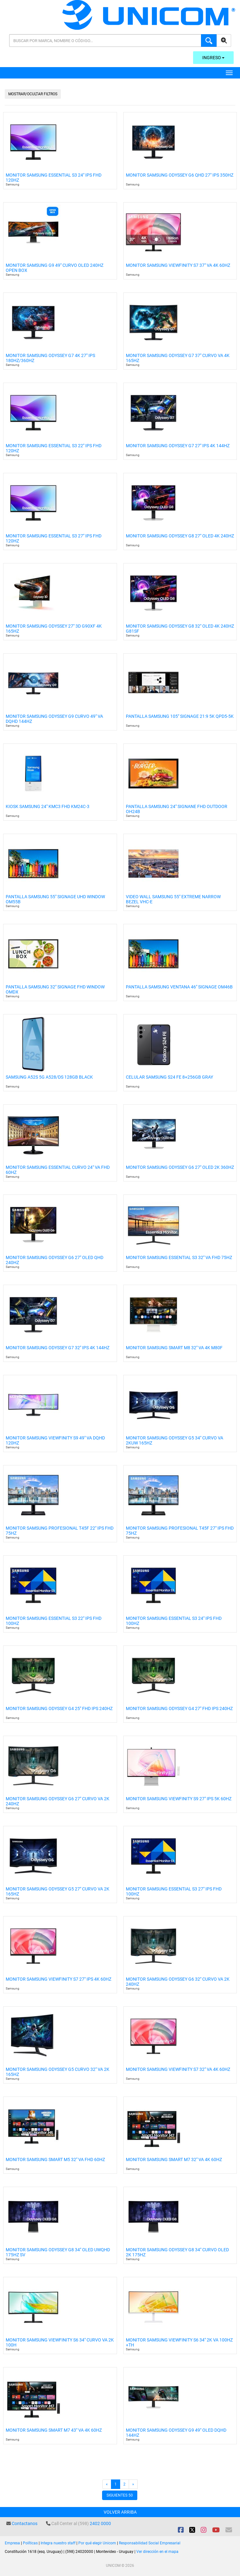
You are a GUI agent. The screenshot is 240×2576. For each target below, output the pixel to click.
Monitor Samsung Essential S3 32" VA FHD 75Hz (179, 1257)
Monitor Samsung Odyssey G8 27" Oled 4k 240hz (180, 536)
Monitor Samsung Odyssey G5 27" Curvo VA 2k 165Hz (57, 1891)
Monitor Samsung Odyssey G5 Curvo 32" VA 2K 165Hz (57, 2072)
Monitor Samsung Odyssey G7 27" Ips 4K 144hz (178, 445)
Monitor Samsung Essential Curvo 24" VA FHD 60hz (58, 1170)
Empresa (12, 2543)
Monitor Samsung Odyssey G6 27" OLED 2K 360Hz (180, 1167)
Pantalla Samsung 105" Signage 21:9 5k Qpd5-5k (180, 716)
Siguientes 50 (120, 2495)
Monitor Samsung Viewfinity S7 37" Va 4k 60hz (178, 265)
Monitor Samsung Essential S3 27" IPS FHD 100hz (174, 1891)
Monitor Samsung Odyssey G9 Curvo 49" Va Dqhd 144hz (54, 719)
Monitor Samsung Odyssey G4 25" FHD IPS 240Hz (59, 1708)
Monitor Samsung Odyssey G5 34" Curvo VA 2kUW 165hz (174, 1440)
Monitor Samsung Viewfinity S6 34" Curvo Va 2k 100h (60, 2342)
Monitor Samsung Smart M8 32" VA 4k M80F (174, 1347)
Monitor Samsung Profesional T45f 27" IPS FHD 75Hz (180, 1530)
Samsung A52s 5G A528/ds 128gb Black (49, 1077)
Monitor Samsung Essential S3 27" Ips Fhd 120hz (53, 538)
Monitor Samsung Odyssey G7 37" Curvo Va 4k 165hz (178, 358)
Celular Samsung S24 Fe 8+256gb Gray (169, 1077)
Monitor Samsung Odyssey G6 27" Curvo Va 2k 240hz (57, 1801)
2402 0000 (100, 2523)
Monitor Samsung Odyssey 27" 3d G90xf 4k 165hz (54, 628)
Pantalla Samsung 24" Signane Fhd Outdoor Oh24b (176, 809)
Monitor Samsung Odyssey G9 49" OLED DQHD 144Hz (176, 2432)
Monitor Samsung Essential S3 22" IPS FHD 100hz (53, 1621)
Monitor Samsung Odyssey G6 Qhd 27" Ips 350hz (179, 175)
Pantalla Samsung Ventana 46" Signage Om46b (179, 987)
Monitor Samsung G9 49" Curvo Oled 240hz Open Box (54, 268)
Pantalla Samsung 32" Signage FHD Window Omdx (55, 989)
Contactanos (24, 2523)
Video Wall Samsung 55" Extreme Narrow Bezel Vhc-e (173, 899)
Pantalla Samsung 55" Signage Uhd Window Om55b (55, 899)
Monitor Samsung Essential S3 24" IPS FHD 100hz (174, 1621)
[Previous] (106, 2484)
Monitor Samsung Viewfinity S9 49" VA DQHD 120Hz (55, 1440)
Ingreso (213, 57)
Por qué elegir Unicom (97, 2543)
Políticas (30, 2543)
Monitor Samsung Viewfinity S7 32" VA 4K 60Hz (178, 2069)
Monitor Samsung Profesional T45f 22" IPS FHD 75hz (60, 1530)
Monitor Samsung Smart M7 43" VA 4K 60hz (54, 2430)
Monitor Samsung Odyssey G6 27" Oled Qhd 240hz (54, 1260)
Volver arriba (120, 2512)
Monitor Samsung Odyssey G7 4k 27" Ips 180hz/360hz (50, 358)
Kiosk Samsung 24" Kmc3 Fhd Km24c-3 (47, 806)
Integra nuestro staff (58, 2543)
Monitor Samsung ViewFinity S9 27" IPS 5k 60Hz (178, 1798)
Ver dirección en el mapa (157, 2551)
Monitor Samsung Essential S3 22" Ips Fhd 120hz (53, 448)
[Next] (133, 2484)
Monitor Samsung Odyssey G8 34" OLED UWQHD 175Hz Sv (58, 2252)
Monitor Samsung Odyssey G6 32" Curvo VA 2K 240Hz (178, 1981)
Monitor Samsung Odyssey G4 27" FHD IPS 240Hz (179, 1708)
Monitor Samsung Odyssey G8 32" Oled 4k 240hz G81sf (180, 628)
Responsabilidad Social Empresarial (149, 2543)
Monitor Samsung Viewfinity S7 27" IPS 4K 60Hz (58, 1979)
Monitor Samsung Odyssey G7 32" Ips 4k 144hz (57, 1347)
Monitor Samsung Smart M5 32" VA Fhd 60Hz (55, 2159)
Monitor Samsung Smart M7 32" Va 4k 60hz (174, 2159)
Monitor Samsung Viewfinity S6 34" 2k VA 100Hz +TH (179, 2342)
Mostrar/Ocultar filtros (32, 94)
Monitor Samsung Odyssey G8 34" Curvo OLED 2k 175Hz (177, 2252)
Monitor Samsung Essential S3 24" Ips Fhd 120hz (53, 177)
